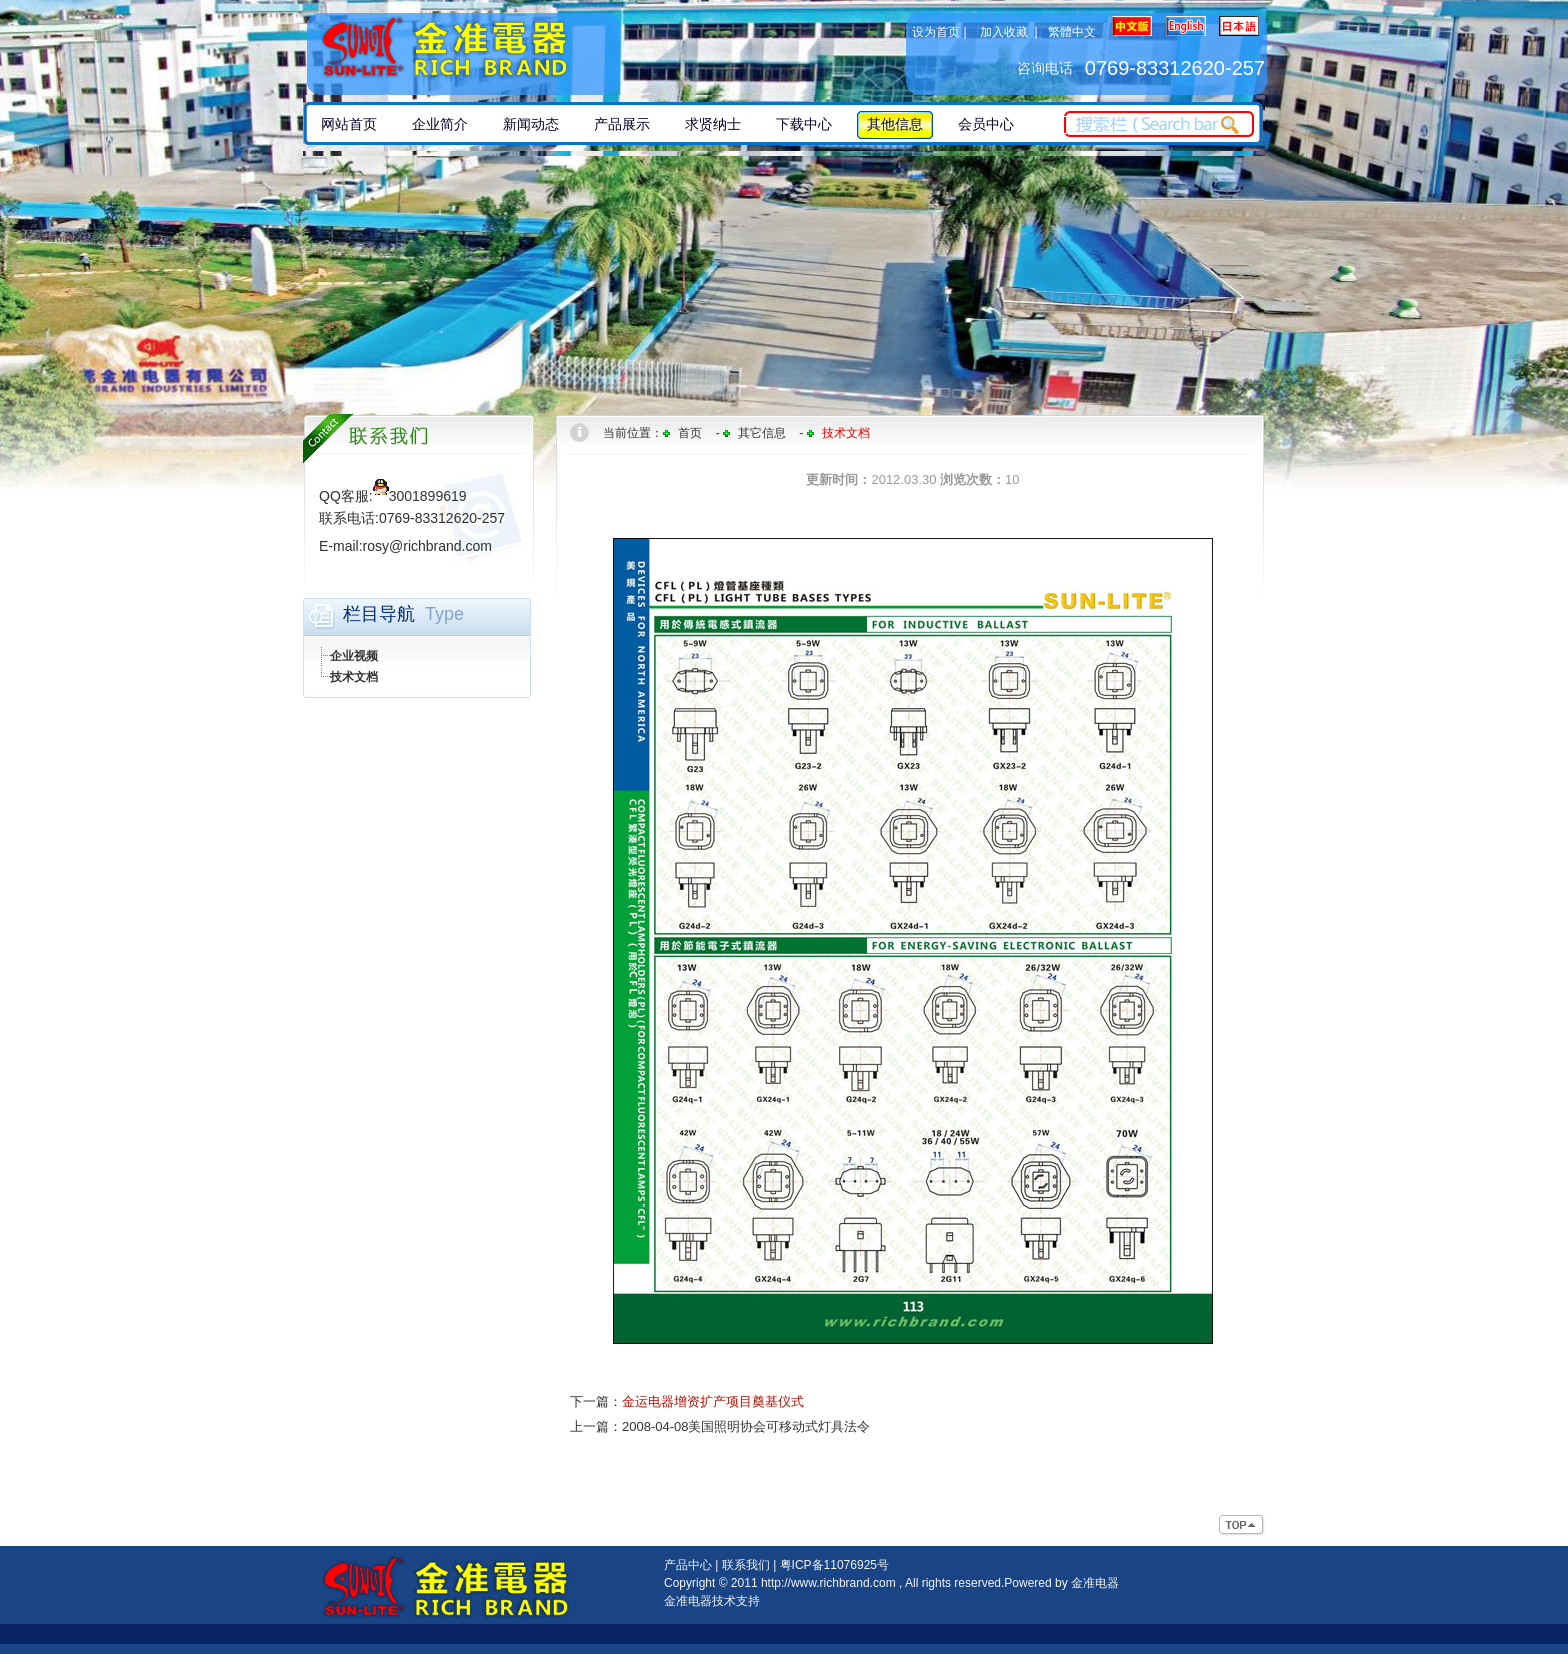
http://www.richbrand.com (828, 1583)
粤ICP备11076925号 (834, 1565)
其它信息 (762, 433)
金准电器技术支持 (712, 1601)
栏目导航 (379, 614)
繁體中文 (1072, 32)
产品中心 (688, 1565)
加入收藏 (1004, 32)
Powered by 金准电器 (1061, 1583)
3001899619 (420, 496)
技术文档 (354, 677)
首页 (690, 433)
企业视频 (354, 656)
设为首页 (936, 32)
